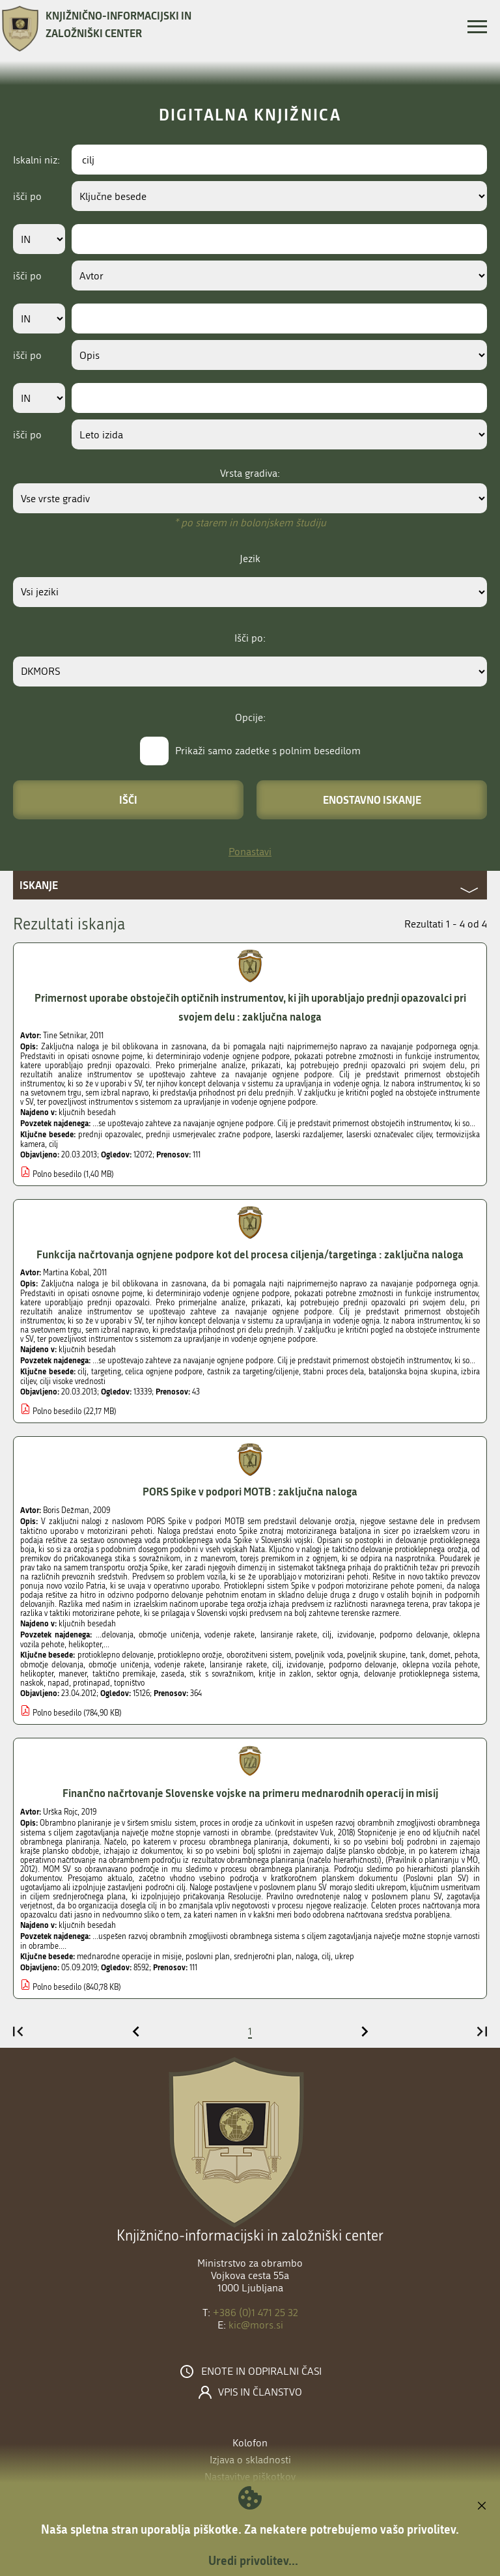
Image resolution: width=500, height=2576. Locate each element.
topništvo (129, 1683)
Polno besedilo (57, 1174)
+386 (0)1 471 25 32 (255, 2312)
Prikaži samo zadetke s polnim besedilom (268, 750)
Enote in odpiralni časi (261, 2371)
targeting (106, 1371)
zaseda (172, 1673)
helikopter (36, 1673)
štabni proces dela (333, 1371)
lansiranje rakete (238, 1664)
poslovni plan (208, 1956)
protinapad (91, 1683)
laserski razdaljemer (308, 1134)
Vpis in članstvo (260, 2392)
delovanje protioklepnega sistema (421, 1673)
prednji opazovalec (109, 1134)
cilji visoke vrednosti (72, 1381)
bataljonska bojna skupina (412, 1371)
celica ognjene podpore (163, 1371)
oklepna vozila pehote (440, 1664)
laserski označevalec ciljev (389, 1134)
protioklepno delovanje (115, 1655)
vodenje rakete (179, 1664)
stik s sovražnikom (221, 1673)
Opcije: (250, 717)
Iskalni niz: (36, 160)
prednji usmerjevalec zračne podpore (208, 1134)
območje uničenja (118, 1664)
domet (440, 1655)
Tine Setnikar (64, 1035)
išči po (27, 196)
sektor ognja (337, 1673)
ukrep (344, 1956)
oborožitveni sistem (259, 1655)
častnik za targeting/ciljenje (253, 1371)
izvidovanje (305, 1664)
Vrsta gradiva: (250, 473)
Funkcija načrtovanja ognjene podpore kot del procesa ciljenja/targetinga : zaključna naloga (250, 1254)
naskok (32, 1683)
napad (58, 1683)
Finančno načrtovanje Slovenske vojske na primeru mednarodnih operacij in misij (250, 1792)
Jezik (250, 558)
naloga (307, 1956)
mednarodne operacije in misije (129, 1956)
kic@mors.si (256, 2325)
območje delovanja (51, 1664)
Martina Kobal (66, 1272)
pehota (466, 1655)
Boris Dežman (66, 1510)
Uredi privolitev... (253, 2560)
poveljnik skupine (376, 1655)
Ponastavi (250, 851)
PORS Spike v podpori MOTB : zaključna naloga (250, 1491)
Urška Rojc (60, 1812)
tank (417, 1655)
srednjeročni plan (263, 1956)
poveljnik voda (318, 1655)
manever (73, 1673)
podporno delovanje (362, 1664)
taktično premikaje (124, 1673)
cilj (53, 1144)
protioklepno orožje (190, 1655)
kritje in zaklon (284, 1673)
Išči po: (250, 638)
